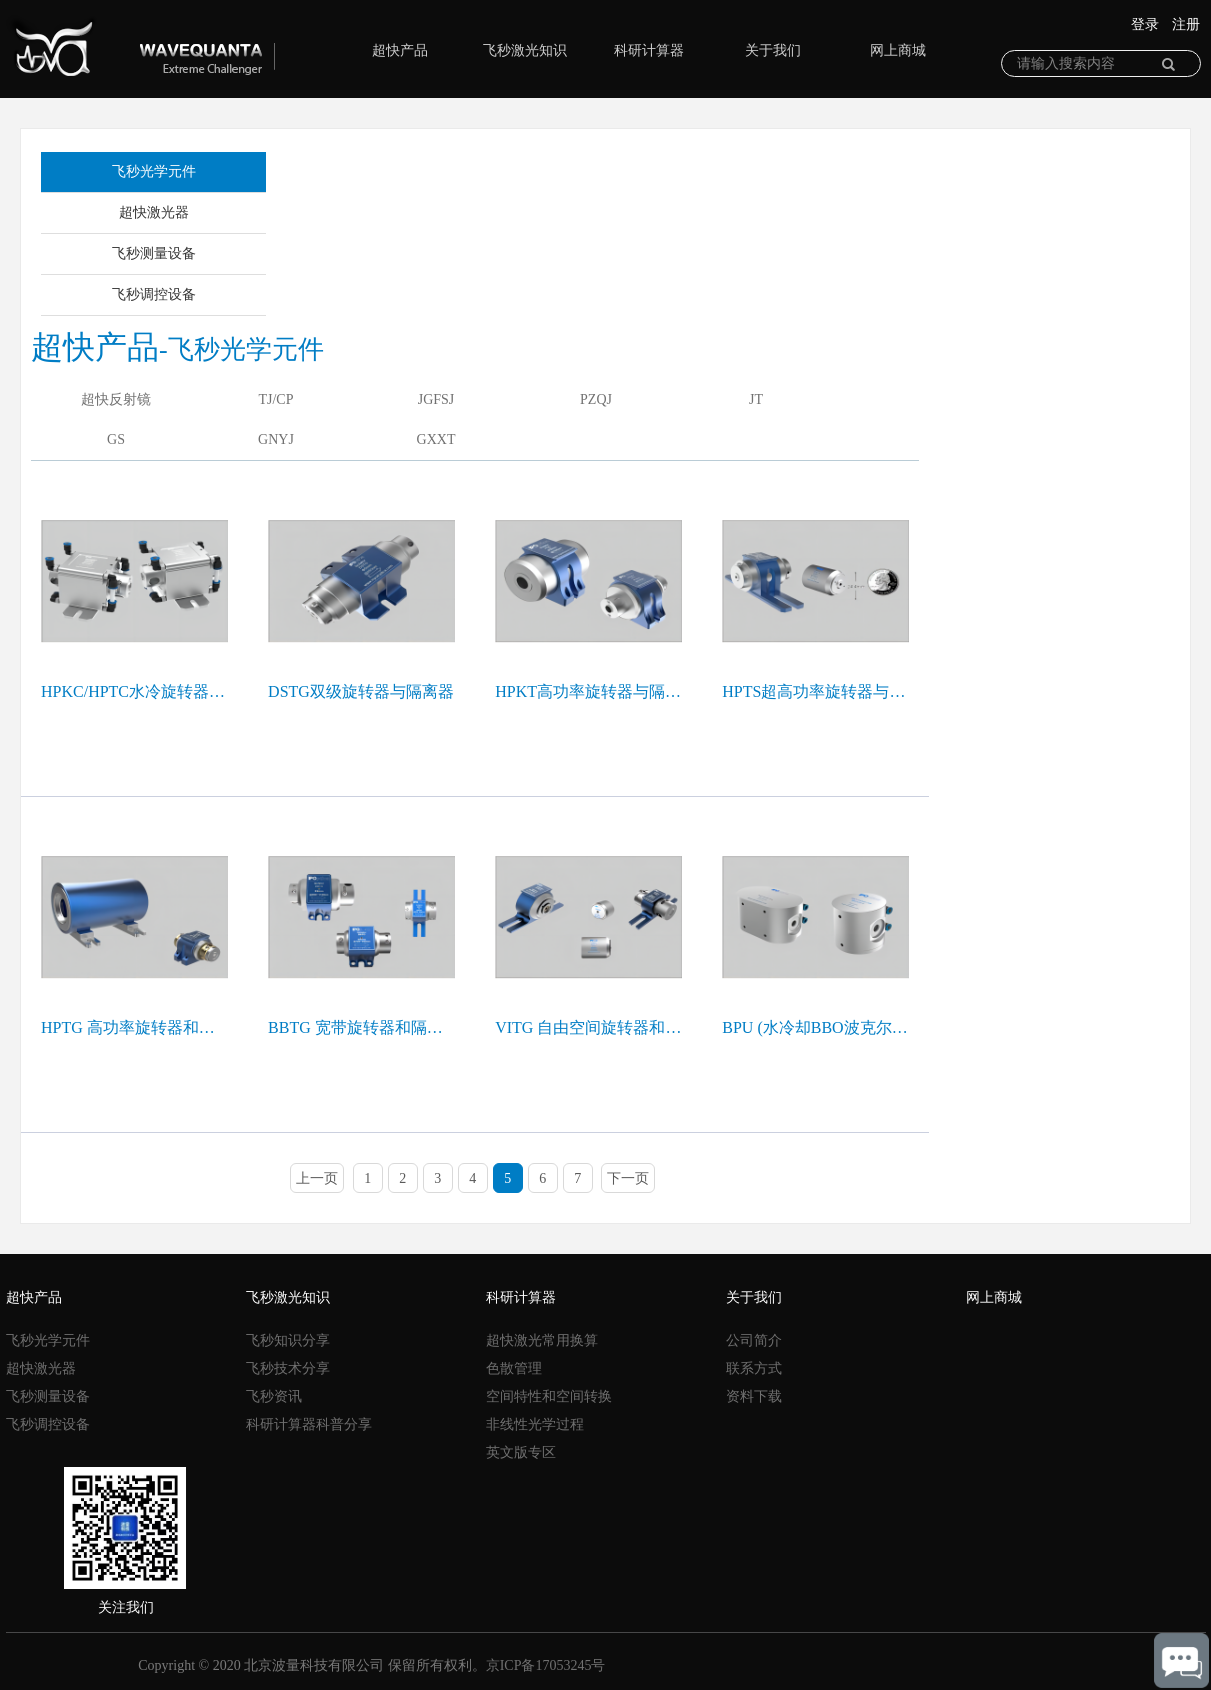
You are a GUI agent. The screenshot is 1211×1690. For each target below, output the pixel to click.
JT (756, 399)
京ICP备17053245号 (546, 1665)
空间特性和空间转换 (549, 1396)
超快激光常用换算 (542, 1340)
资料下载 (754, 1396)
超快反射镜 (116, 399)
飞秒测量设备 (154, 253)
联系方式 (754, 1368)
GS (116, 439)
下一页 (628, 1178)
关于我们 (764, 50)
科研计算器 (639, 50)
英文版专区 (521, 1452)
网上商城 (889, 50)
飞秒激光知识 (516, 50)
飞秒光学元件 (154, 171)
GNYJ (276, 439)
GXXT (436, 439)
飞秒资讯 (274, 1396)
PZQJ (596, 399)
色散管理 (514, 1368)
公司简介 (754, 1340)
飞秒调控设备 (154, 294)
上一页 (317, 1178)
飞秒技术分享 (288, 1368)
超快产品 (391, 50)
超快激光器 (154, 212)
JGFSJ (436, 399)
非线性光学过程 (535, 1424)
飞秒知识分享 (288, 1340)
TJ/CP (275, 399)
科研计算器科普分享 (309, 1424)
